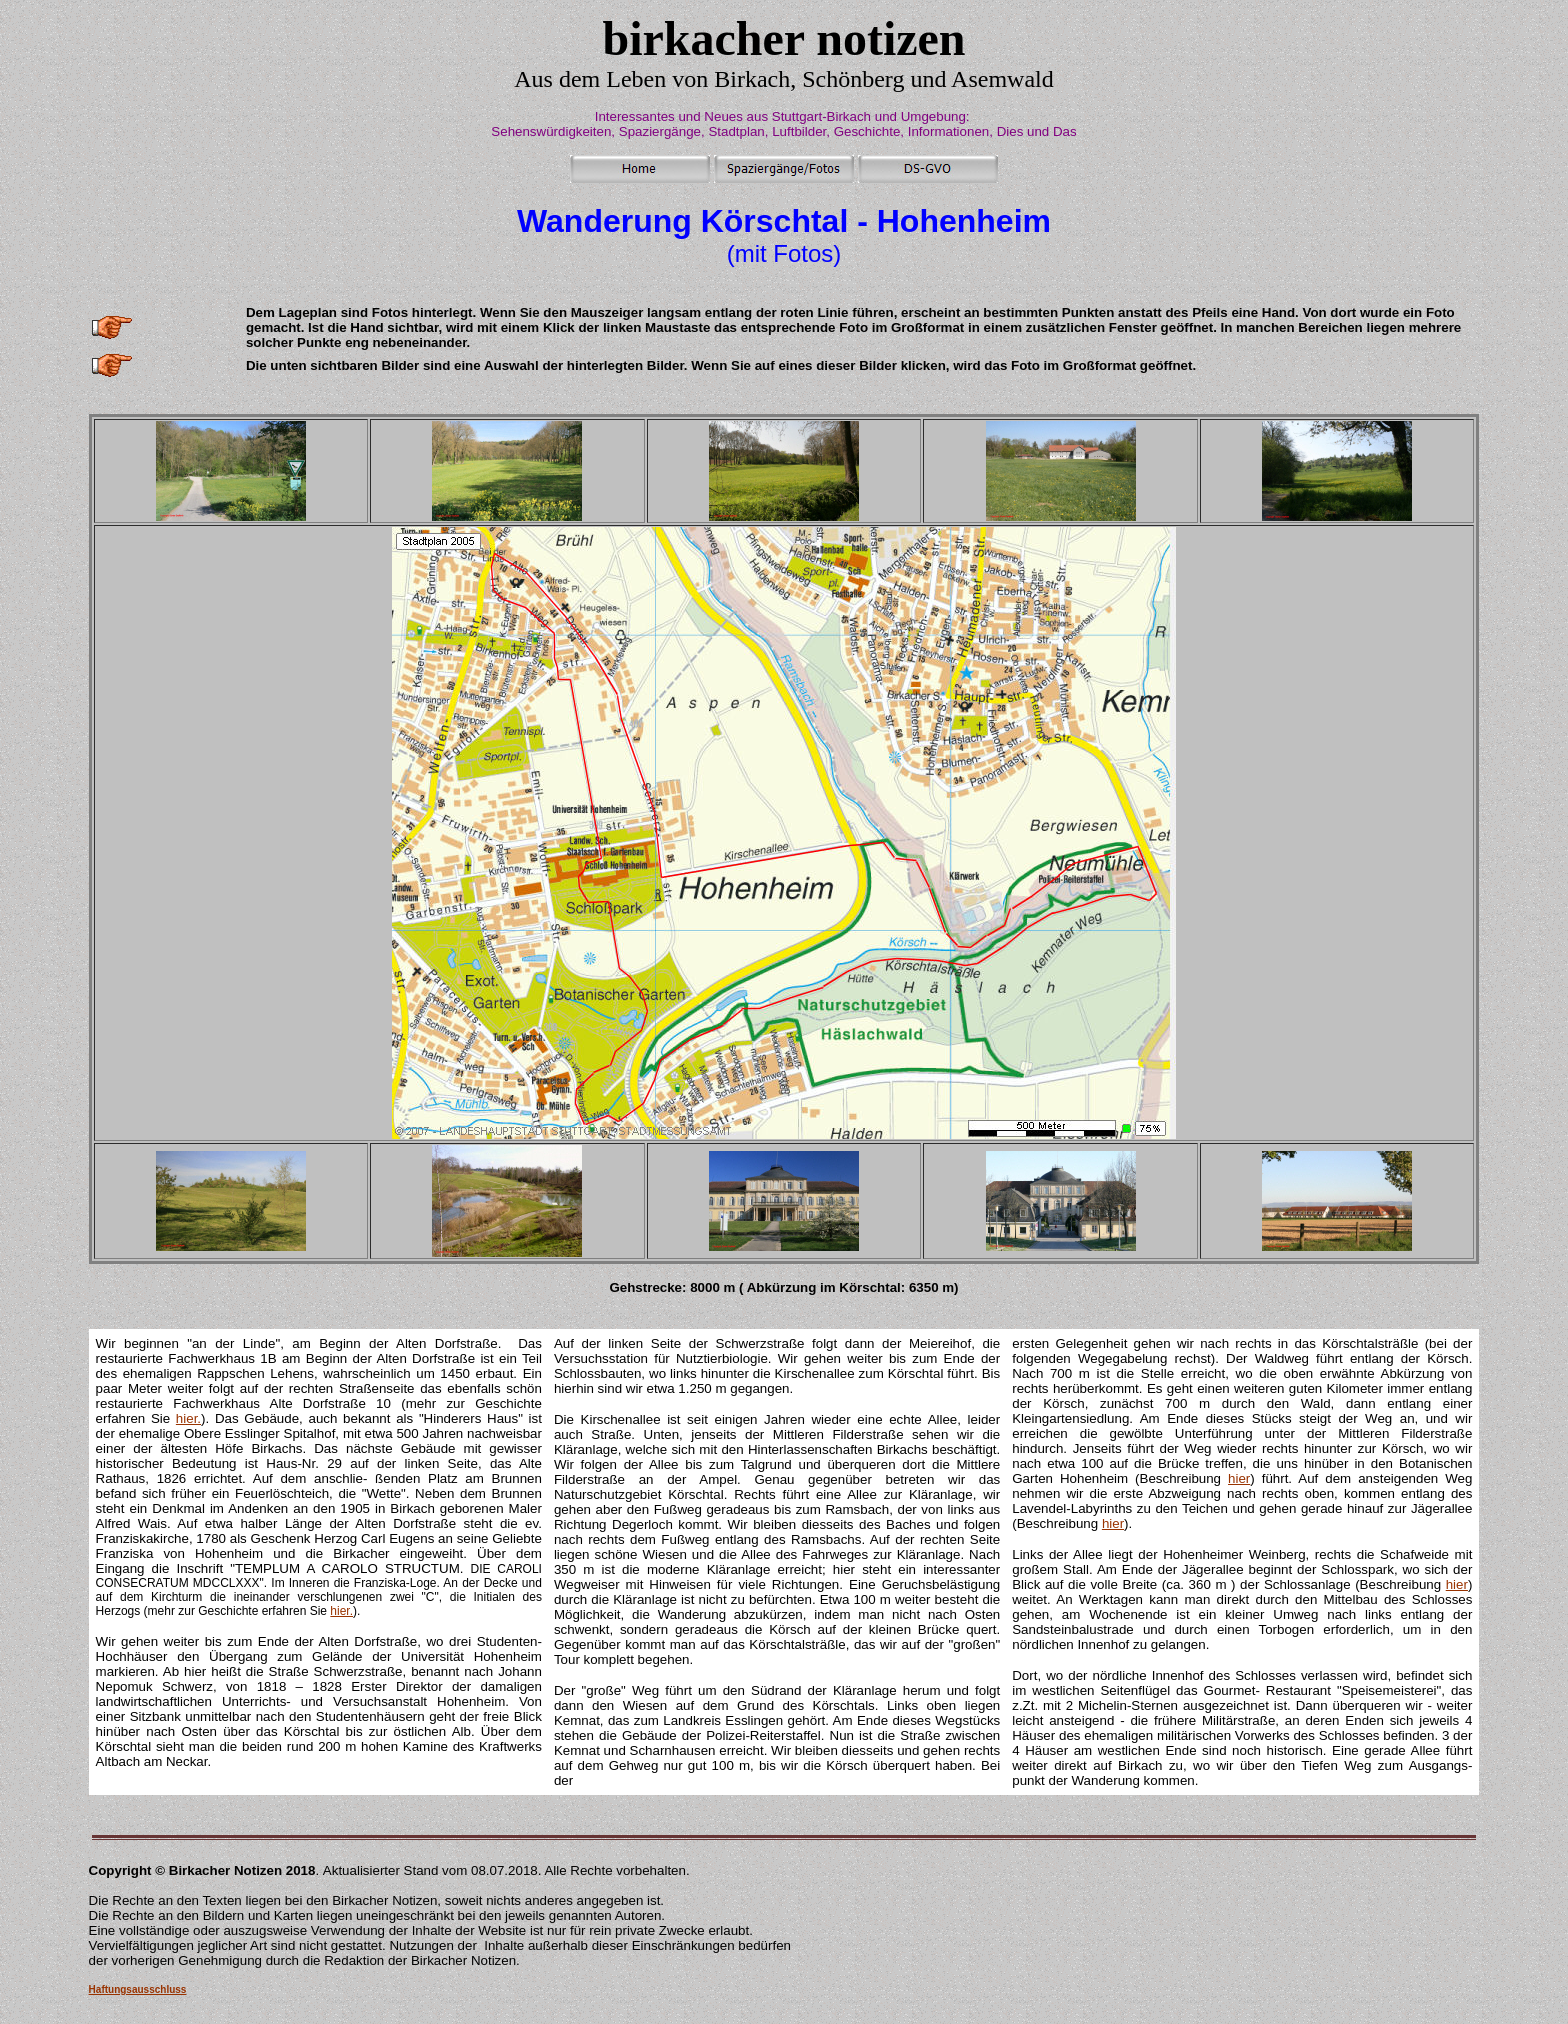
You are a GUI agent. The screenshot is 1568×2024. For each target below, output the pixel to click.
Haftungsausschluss (138, 1989)
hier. (188, 1418)
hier (1239, 1478)
